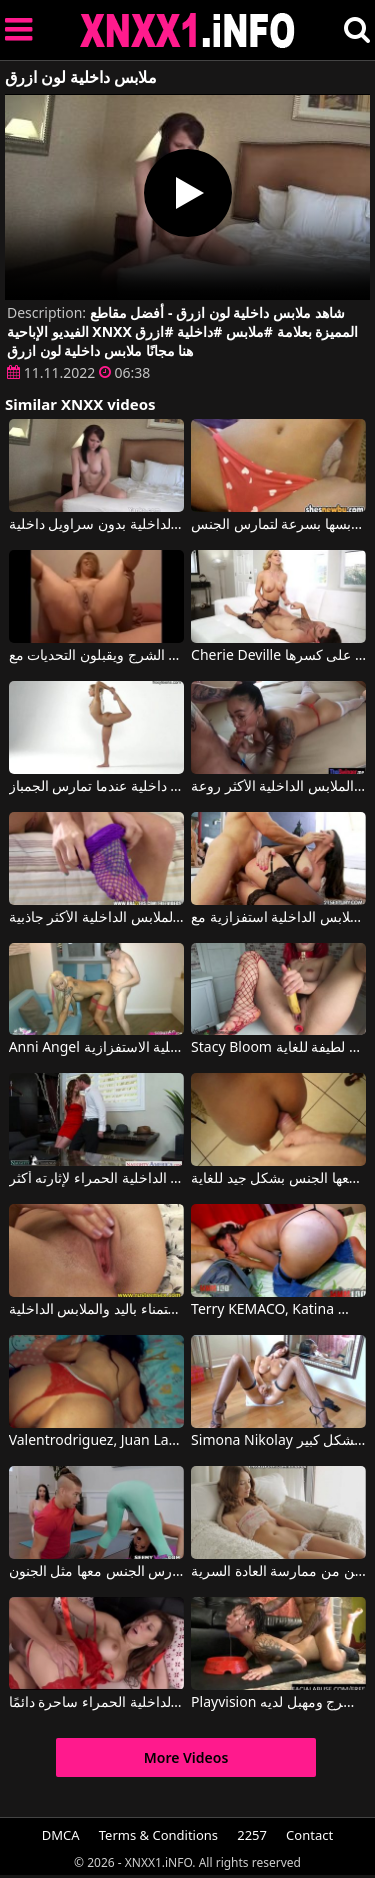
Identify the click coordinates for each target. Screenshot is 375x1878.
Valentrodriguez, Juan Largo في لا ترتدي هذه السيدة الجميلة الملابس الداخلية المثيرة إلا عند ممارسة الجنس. (96, 1441)
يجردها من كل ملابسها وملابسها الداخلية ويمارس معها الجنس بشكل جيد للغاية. (278, 1179)
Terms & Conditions (158, 1835)
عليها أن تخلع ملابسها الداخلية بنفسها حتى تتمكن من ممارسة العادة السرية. (278, 1572)
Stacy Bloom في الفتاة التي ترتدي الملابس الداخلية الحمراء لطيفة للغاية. (278, 1048)
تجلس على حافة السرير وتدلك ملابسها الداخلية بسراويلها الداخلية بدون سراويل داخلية (96, 525)
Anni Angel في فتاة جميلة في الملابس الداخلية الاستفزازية (96, 1048)
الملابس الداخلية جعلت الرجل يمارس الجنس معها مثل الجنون (96, 1572)
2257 (252, 1835)
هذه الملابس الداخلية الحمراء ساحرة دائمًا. (96, 1703)
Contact (309, 1835)
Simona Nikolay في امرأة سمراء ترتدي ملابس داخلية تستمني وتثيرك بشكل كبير (278, 1441)
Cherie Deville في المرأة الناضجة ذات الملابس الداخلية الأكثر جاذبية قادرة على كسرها (278, 656)
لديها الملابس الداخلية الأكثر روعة (278, 787)
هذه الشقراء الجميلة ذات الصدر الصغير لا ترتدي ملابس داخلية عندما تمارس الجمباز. (96, 787)
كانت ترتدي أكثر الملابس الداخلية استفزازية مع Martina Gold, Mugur (278, 918)
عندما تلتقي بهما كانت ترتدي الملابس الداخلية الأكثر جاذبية (96, 918)
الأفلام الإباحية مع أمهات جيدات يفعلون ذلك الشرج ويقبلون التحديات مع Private (96, 656)
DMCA (61, 1835)
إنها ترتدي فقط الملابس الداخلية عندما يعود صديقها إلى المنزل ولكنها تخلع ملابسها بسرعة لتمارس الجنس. (278, 525)
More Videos (186, 1757)
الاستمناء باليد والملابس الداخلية (96, 1310)
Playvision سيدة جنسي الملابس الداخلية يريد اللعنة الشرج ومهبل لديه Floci (278, 1703)
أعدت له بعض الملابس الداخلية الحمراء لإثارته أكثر (96, 1179)
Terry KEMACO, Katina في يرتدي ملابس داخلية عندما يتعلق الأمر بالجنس (278, 1310)
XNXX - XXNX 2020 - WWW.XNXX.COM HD (188, 30)
